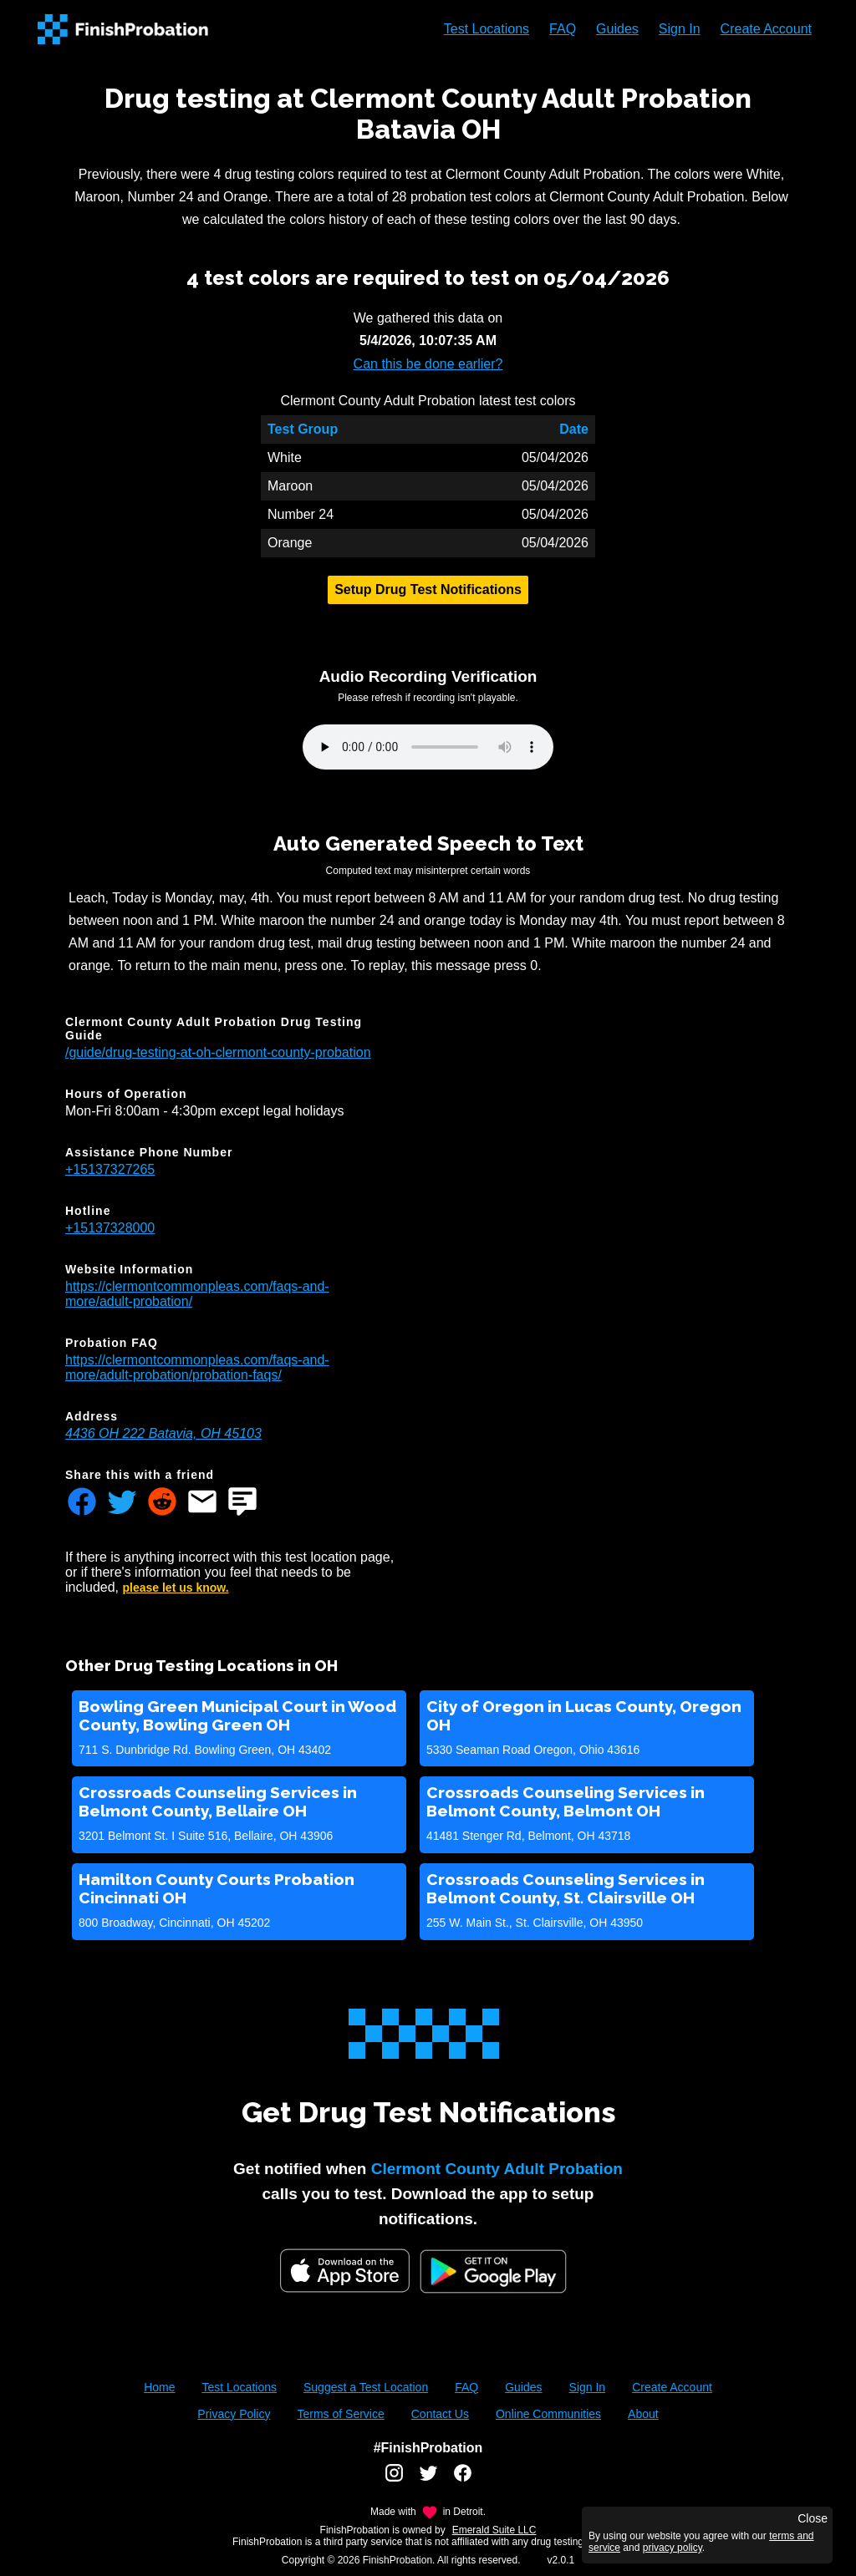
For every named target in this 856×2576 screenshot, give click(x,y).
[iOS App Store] (345, 2271)
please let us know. (176, 1587)
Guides (617, 29)
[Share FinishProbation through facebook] (82, 1503)
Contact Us (440, 2414)
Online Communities (548, 2414)
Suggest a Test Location (365, 2387)
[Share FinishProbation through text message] (242, 1503)
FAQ (562, 29)
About (643, 2414)
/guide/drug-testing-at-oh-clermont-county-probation (218, 1052)
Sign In (680, 29)
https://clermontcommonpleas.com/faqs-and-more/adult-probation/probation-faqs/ (197, 1367)
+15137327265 (110, 1169)
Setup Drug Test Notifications (428, 589)
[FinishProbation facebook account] (462, 2479)
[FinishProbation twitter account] (428, 2479)
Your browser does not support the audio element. (428, 747)
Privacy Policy (233, 2414)
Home (159, 2387)
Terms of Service (340, 2414)
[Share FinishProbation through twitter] (122, 1503)
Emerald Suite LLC (494, 2530)
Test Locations (486, 29)
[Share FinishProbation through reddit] (162, 1503)
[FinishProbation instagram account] (394, 2479)
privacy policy (672, 2547)
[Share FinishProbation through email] (202, 1503)
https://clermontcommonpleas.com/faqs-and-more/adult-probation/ (197, 1293)
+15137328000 (110, 1228)
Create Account (766, 29)
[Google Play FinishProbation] (493, 2273)
